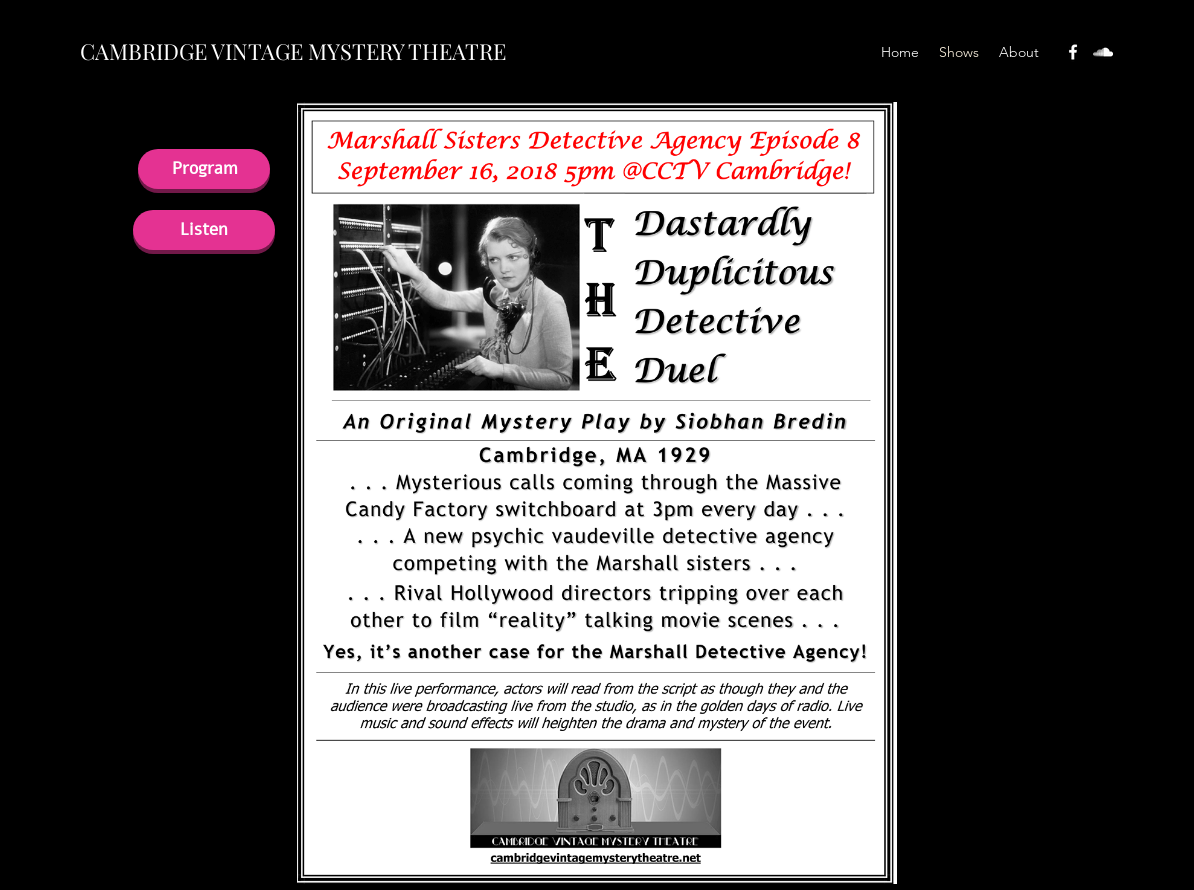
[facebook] (1073, 52)
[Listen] (204, 230)
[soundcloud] (1103, 52)
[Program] (204, 169)
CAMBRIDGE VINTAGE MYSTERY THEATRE (293, 51)
